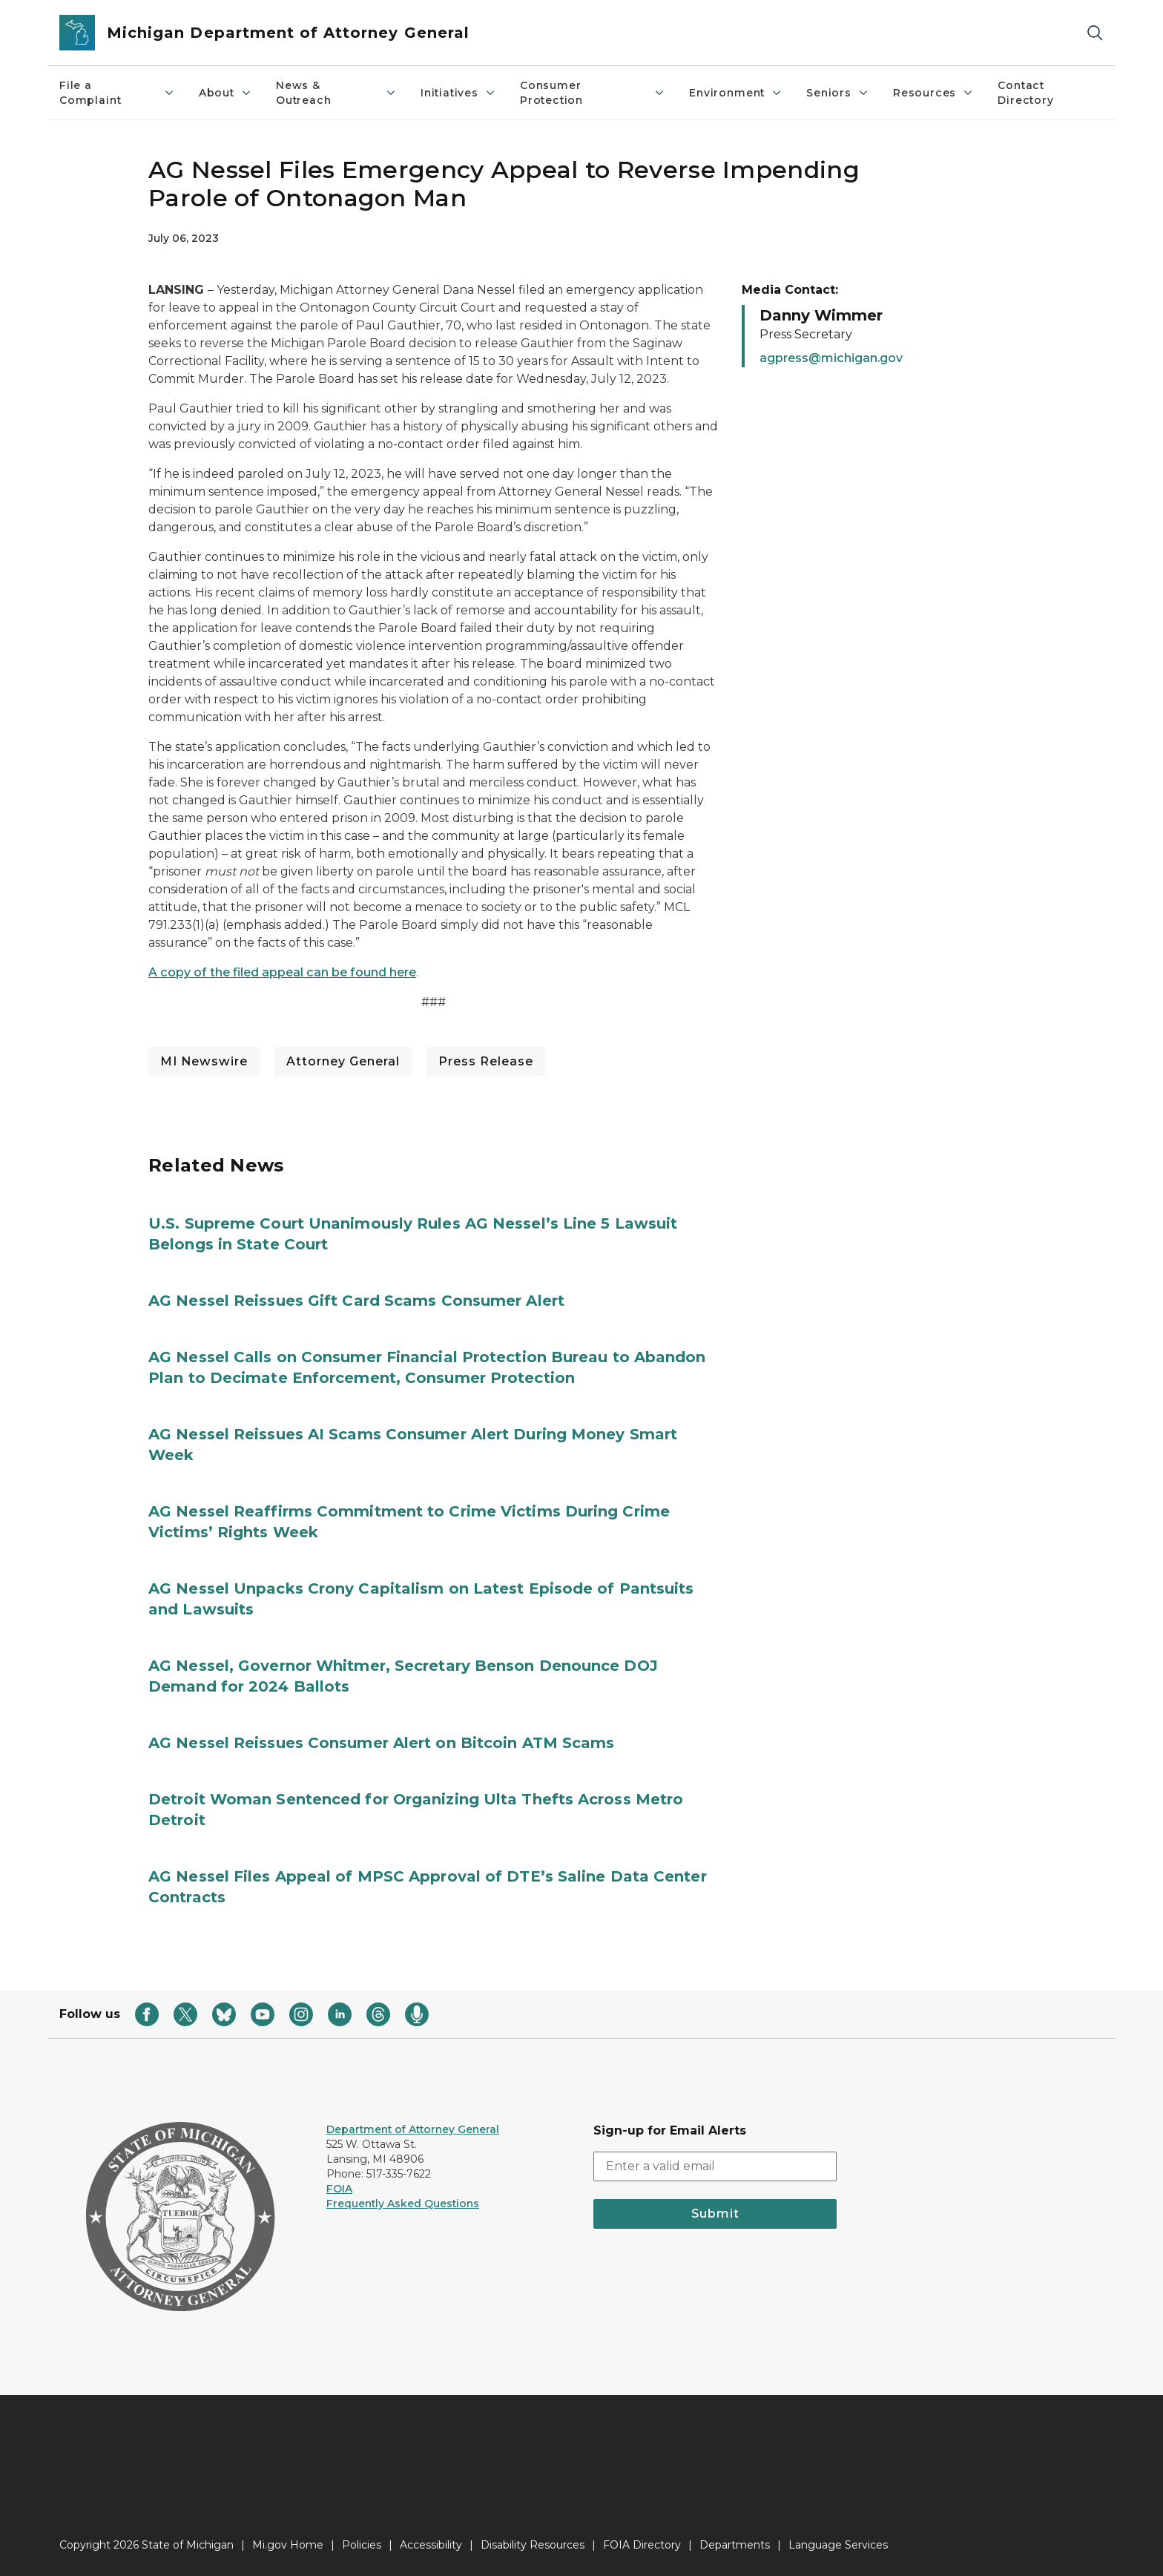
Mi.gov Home (287, 2545)
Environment (736, 92)
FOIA (339, 2188)
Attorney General (343, 1061)
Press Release (485, 1061)
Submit (715, 2214)
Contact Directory (1025, 93)
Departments (734, 2545)
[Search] (1095, 33)
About (225, 92)
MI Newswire (204, 1061)
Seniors (837, 92)
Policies (361, 2545)
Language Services (838, 2545)
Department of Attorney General (412, 2129)
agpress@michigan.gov (831, 358)
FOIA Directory (642, 2545)
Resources (933, 92)
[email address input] (715, 2166)
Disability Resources (532, 2545)
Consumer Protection (592, 93)
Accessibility (431, 2545)
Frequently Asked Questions (402, 2203)
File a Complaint (117, 93)
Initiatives (458, 92)
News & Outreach (336, 93)
